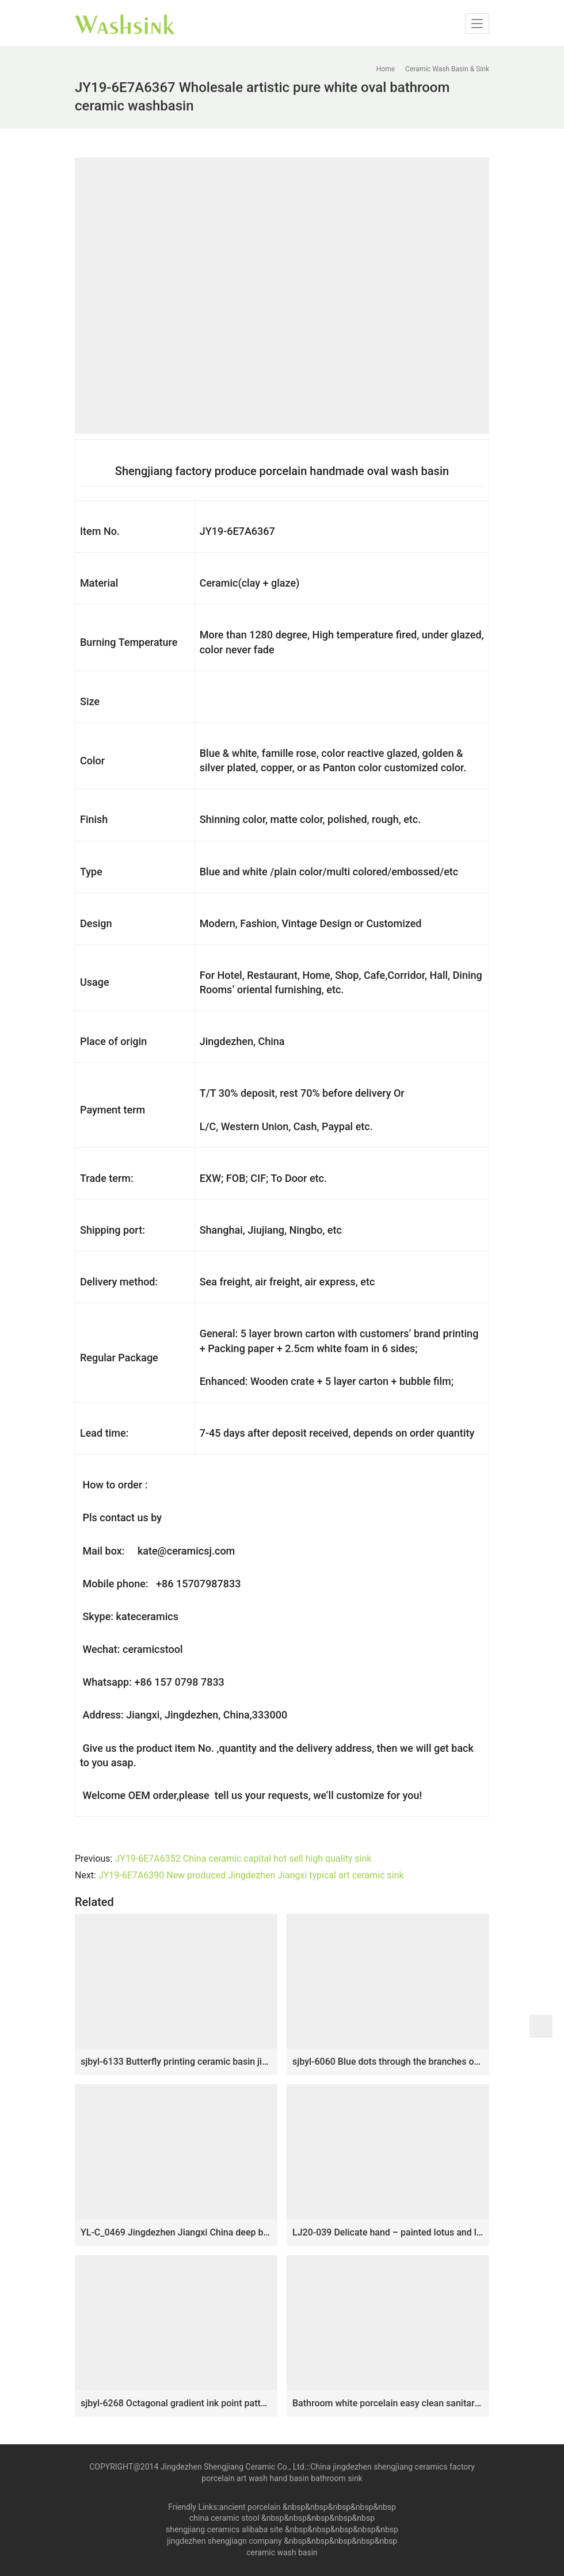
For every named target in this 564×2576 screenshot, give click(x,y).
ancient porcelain (251, 2507)
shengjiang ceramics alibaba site (224, 2529)
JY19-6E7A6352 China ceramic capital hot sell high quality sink (243, 1858)
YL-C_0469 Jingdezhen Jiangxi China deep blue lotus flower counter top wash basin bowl (176, 2232)
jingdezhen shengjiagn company (224, 2541)
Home (385, 69)
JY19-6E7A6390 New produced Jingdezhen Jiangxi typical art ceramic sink (251, 1875)
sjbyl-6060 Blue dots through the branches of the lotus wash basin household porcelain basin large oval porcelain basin (387, 2061)
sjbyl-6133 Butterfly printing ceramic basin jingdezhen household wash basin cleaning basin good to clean (176, 2061)
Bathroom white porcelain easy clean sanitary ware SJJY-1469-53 (387, 2403)
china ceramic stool (224, 2518)
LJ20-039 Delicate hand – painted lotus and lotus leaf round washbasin (387, 2232)
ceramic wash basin (282, 2552)
